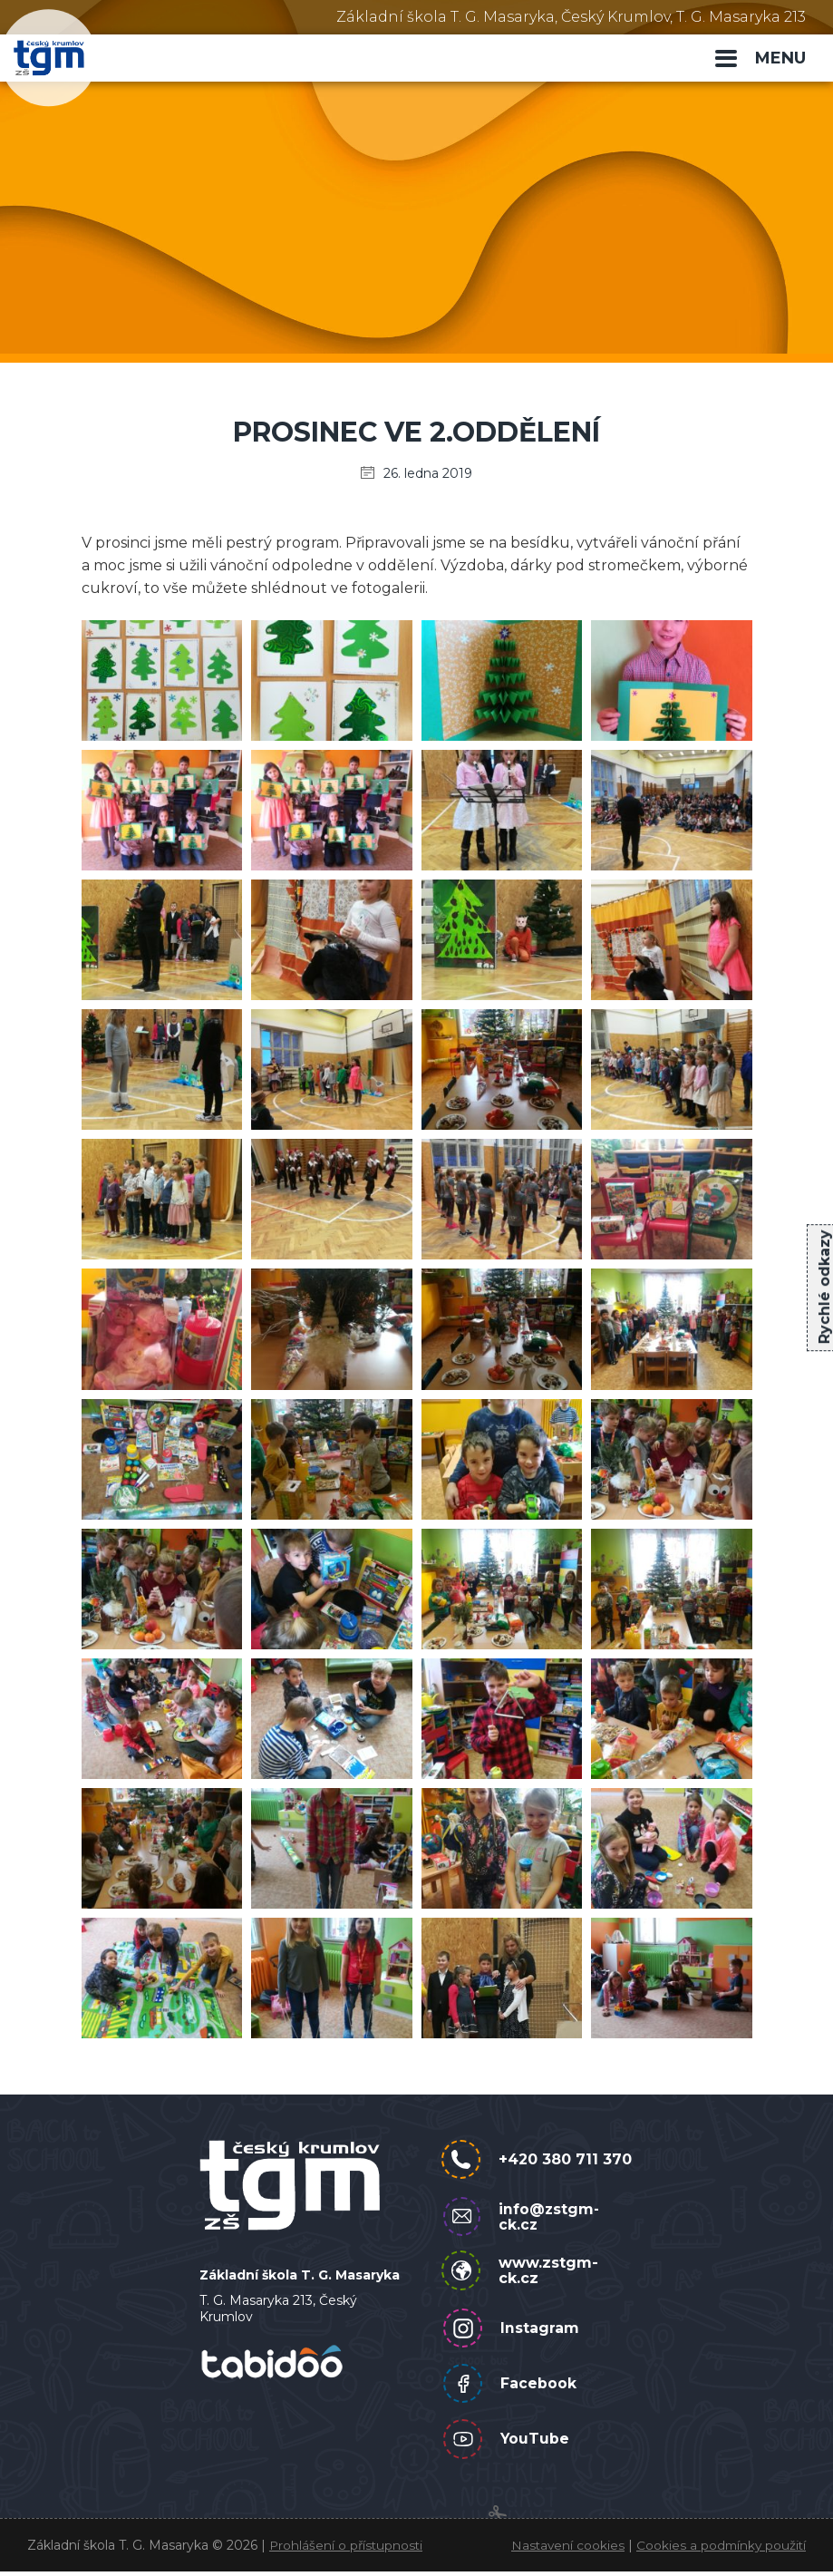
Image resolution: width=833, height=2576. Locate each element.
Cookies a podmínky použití (719, 2550)
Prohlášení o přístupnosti (347, 2550)
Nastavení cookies (563, 2550)
